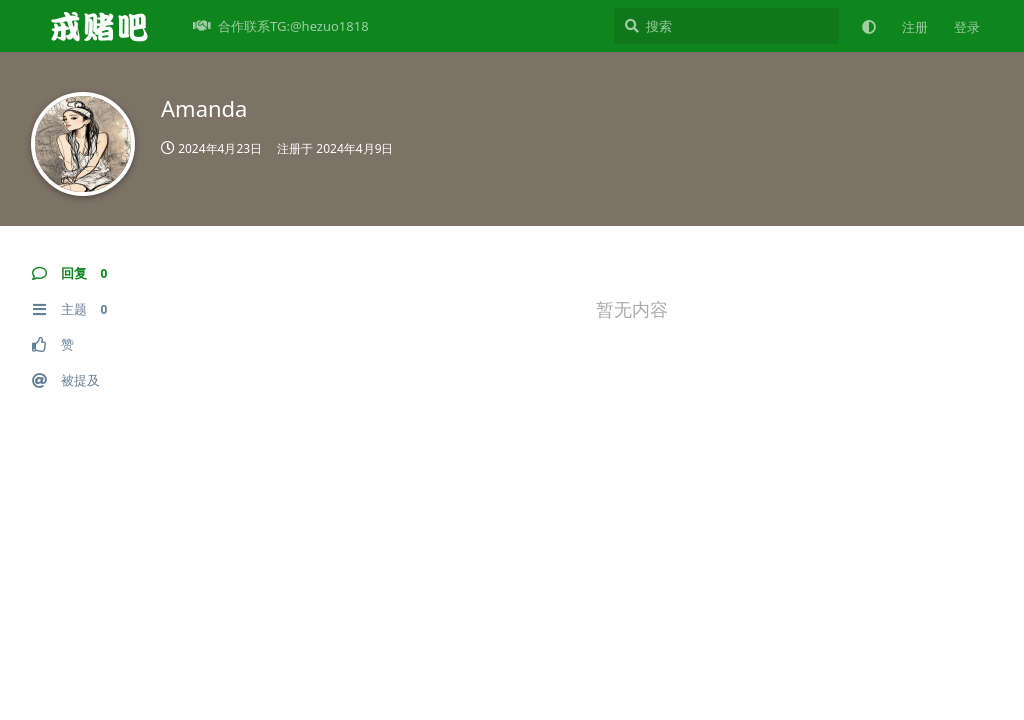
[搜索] (726, 26)
